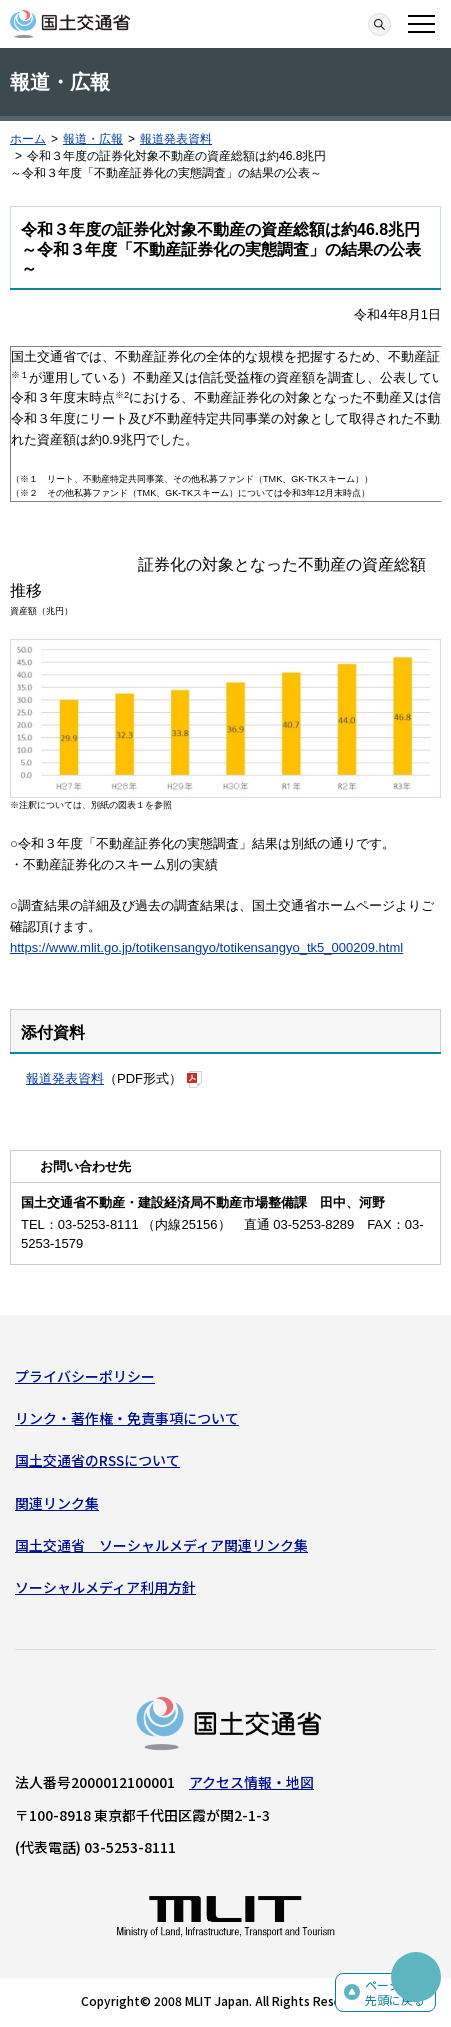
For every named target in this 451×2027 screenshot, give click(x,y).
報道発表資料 (176, 139)
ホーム (28, 139)
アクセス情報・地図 (251, 1782)
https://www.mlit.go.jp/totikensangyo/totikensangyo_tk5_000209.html (206, 947)
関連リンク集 (57, 1503)
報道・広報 (93, 139)
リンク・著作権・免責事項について (127, 1418)
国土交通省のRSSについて (97, 1460)
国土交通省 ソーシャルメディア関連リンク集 (161, 1545)
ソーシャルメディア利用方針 (105, 1587)
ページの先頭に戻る (395, 1992)
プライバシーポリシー (85, 1376)
